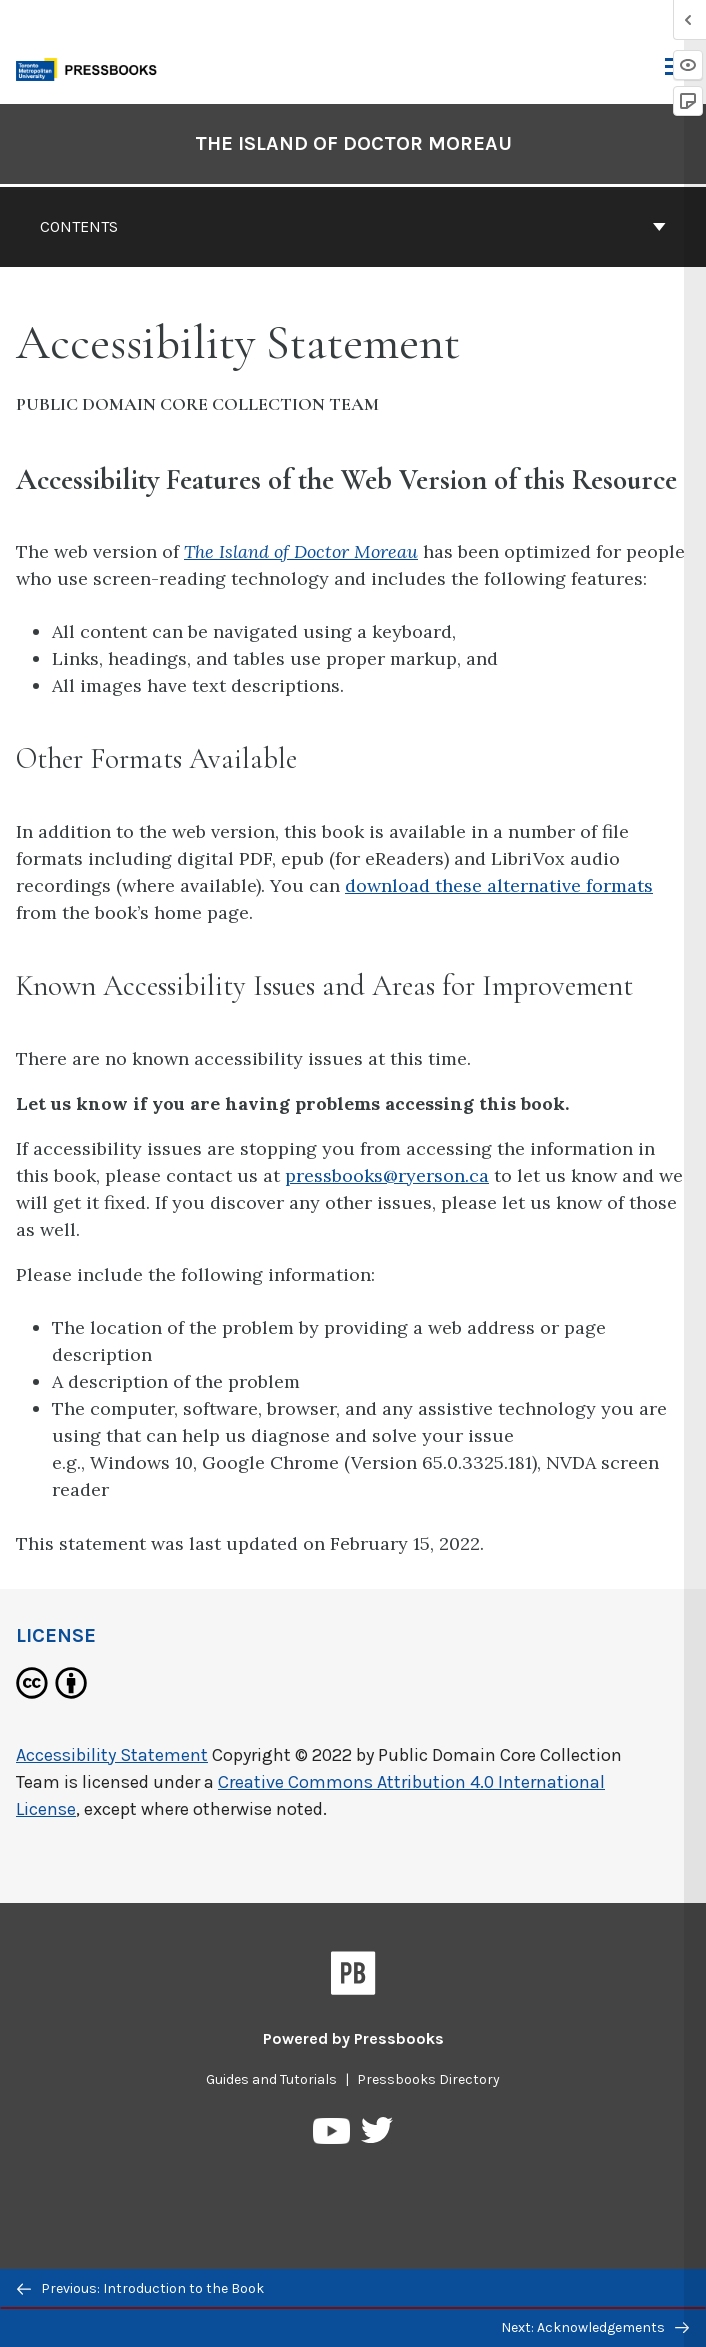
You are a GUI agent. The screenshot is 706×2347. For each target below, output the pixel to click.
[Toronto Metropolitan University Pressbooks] (92, 67)
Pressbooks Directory (428, 2079)
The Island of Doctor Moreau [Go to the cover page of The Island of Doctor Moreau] (353, 143)
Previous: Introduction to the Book (140, 2288)
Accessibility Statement (112, 1755)
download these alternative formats (499, 885)
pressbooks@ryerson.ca (387, 1175)
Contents (353, 226)
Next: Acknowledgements (595, 2327)
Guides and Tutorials (271, 2079)
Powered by (353, 2038)
